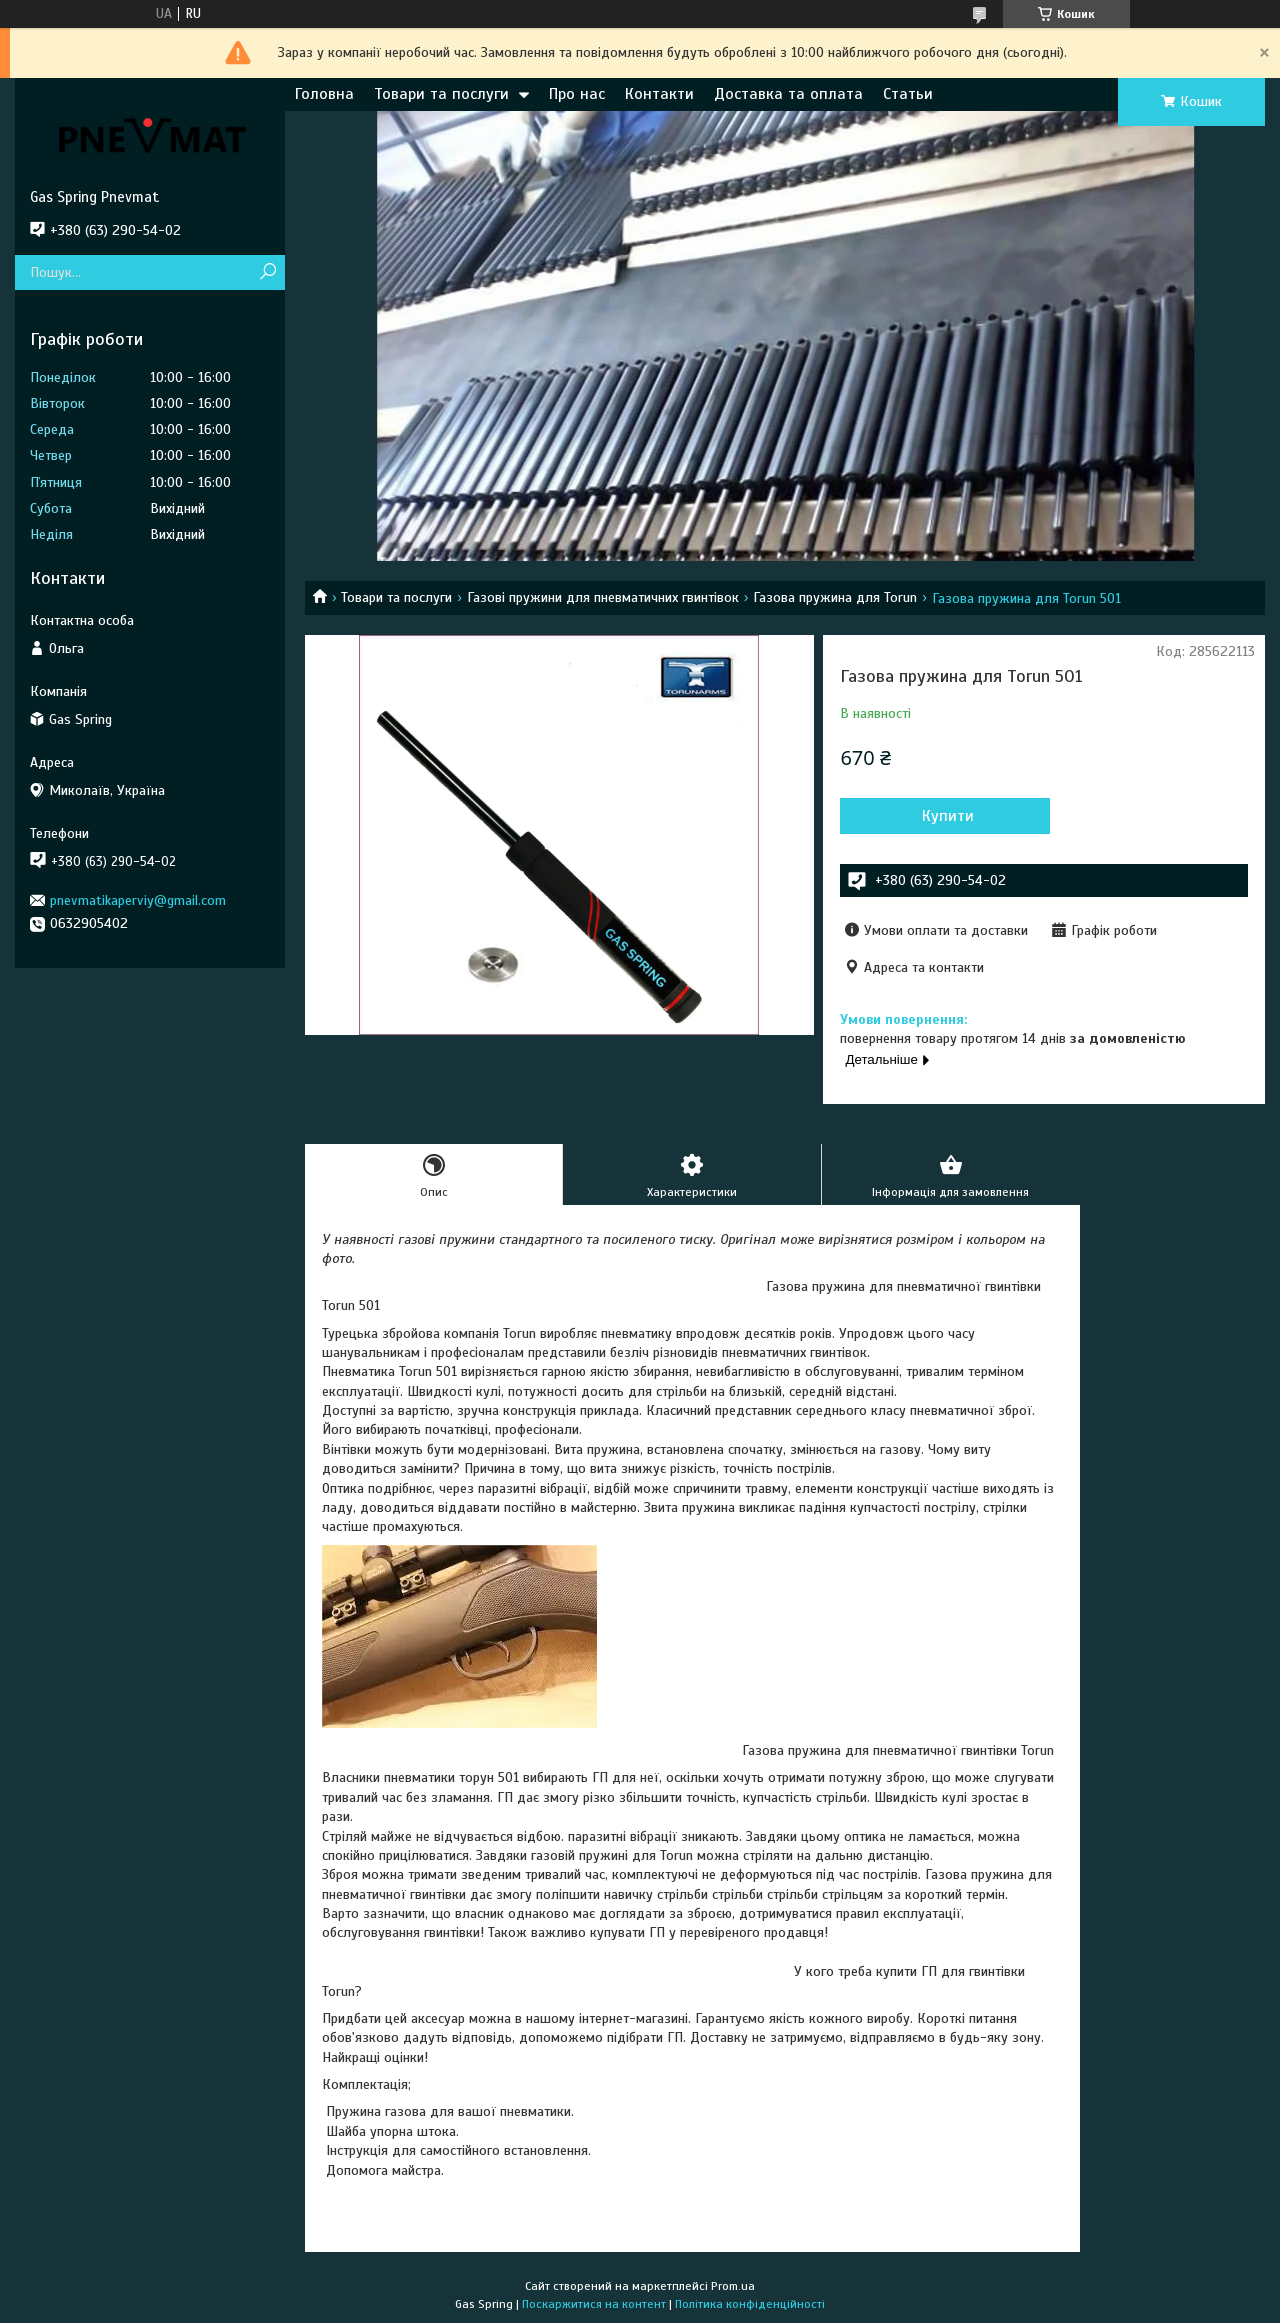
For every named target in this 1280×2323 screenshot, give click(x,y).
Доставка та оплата (788, 94)
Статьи (908, 94)
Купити (948, 816)
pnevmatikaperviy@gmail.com (138, 900)
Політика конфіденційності (750, 2304)
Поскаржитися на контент (594, 2304)
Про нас (577, 94)
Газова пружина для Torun (835, 597)
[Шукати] (267, 272)
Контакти (659, 94)
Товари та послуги (441, 94)
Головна (324, 94)
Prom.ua (733, 2286)
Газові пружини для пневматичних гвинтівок (603, 597)
